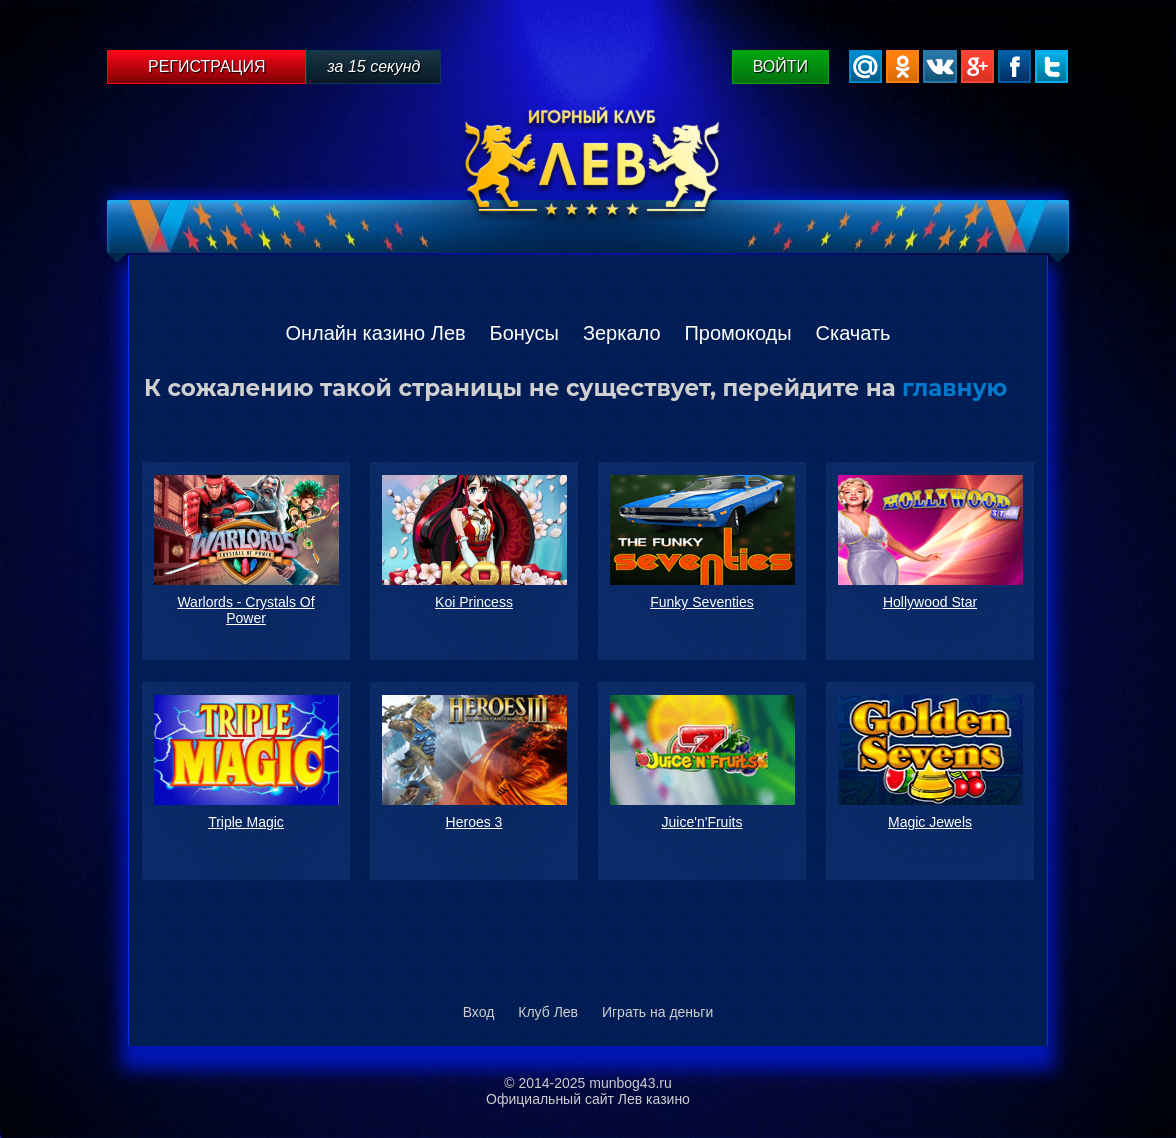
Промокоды (737, 333)
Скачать (853, 333)
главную (954, 388)
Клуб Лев (548, 1012)
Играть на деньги (657, 1012)
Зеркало (622, 333)
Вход (479, 1012)
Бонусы (524, 333)
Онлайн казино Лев (375, 333)
